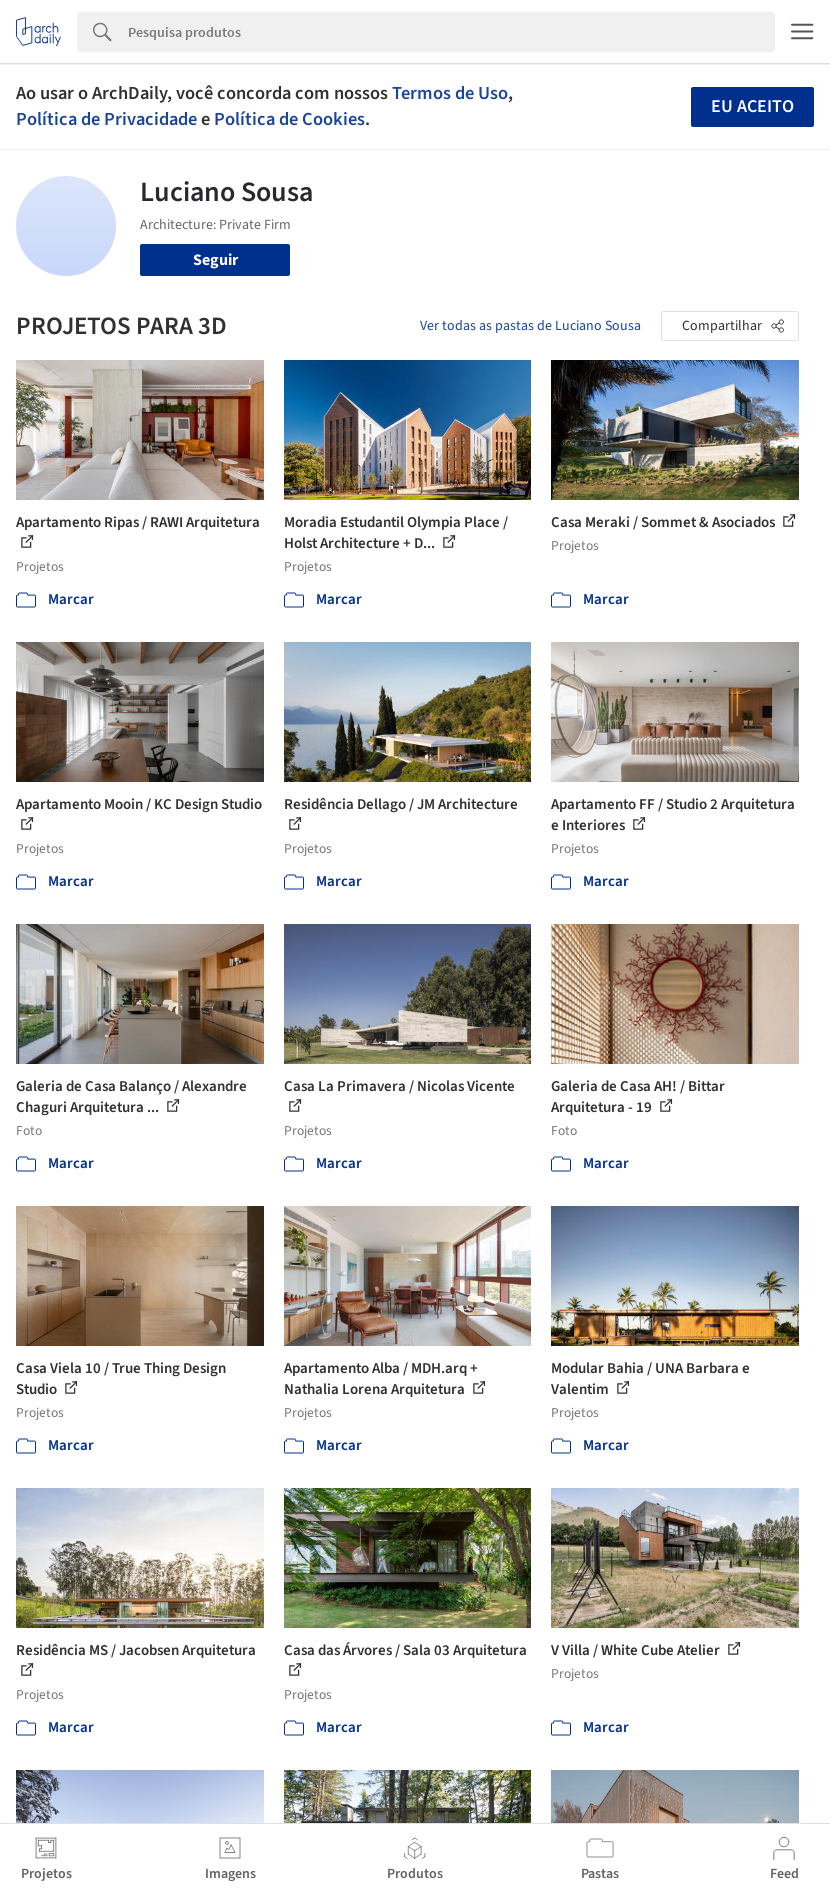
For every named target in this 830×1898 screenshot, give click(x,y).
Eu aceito (752, 106)
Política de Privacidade (106, 119)
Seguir (215, 260)
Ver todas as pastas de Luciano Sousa (530, 326)
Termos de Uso (450, 93)
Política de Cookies (289, 119)
